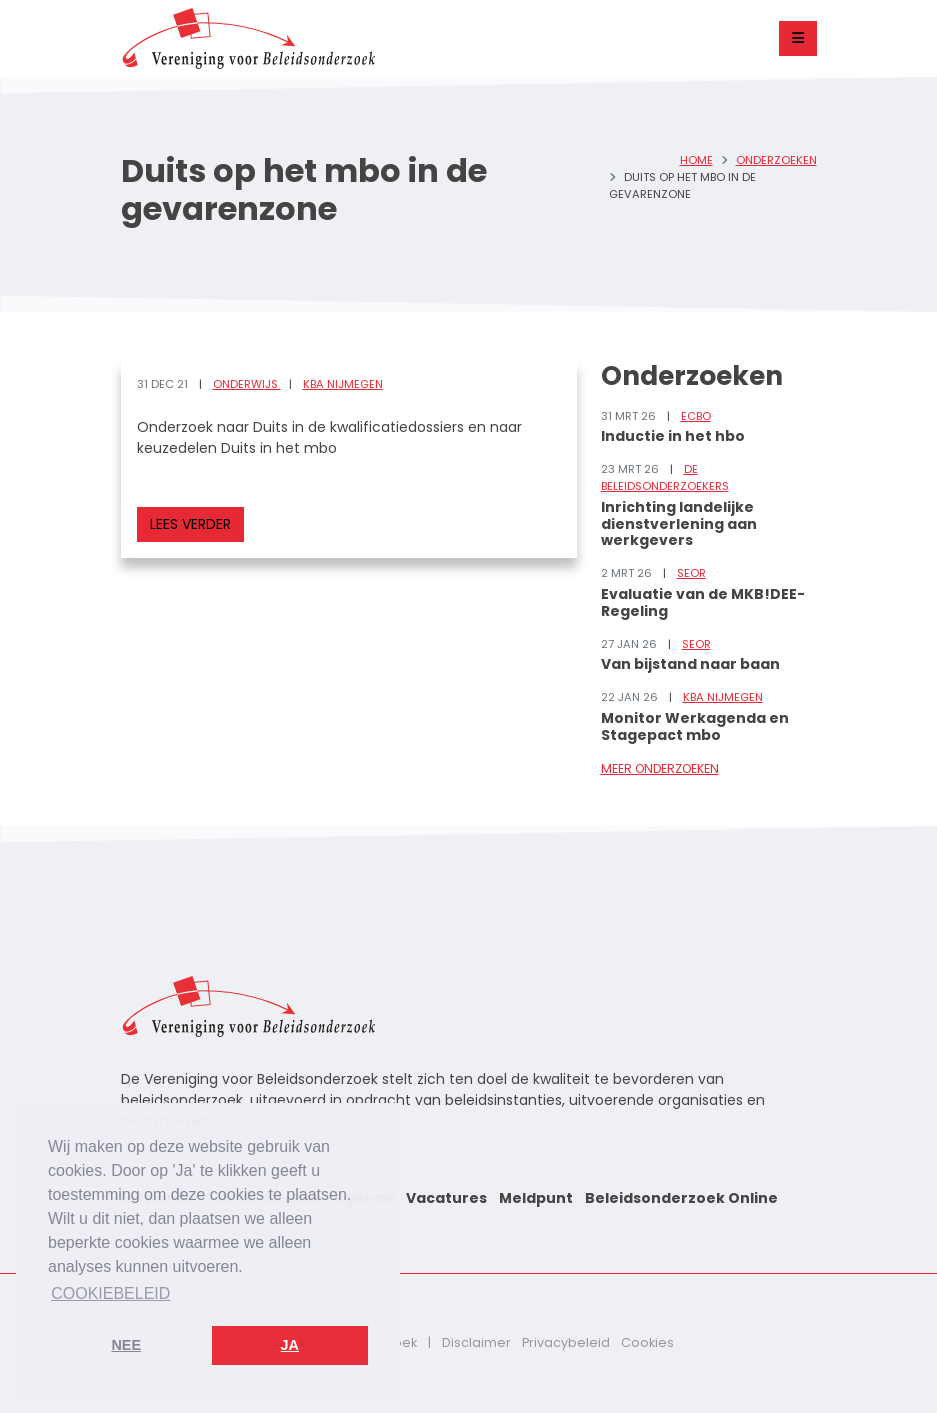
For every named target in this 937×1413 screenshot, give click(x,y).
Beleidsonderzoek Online (681, 1198)
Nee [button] (126, 1345)
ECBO (696, 416)
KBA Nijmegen (343, 384)
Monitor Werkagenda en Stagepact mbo (695, 726)
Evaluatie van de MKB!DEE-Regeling (703, 602)
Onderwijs (247, 384)
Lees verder (190, 524)
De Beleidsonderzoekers (665, 477)
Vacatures (446, 1198)
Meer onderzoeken (660, 768)
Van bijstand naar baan (690, 664)
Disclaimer (476, 1342)
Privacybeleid (566, 1342)
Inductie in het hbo (673, 436)
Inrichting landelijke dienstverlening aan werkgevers (679, 524)
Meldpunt (536, 1198)
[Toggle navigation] (798, 38)
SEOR (691, 573)
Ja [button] (290, 1345)
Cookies (647, 1342)
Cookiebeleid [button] (110, 1293)
